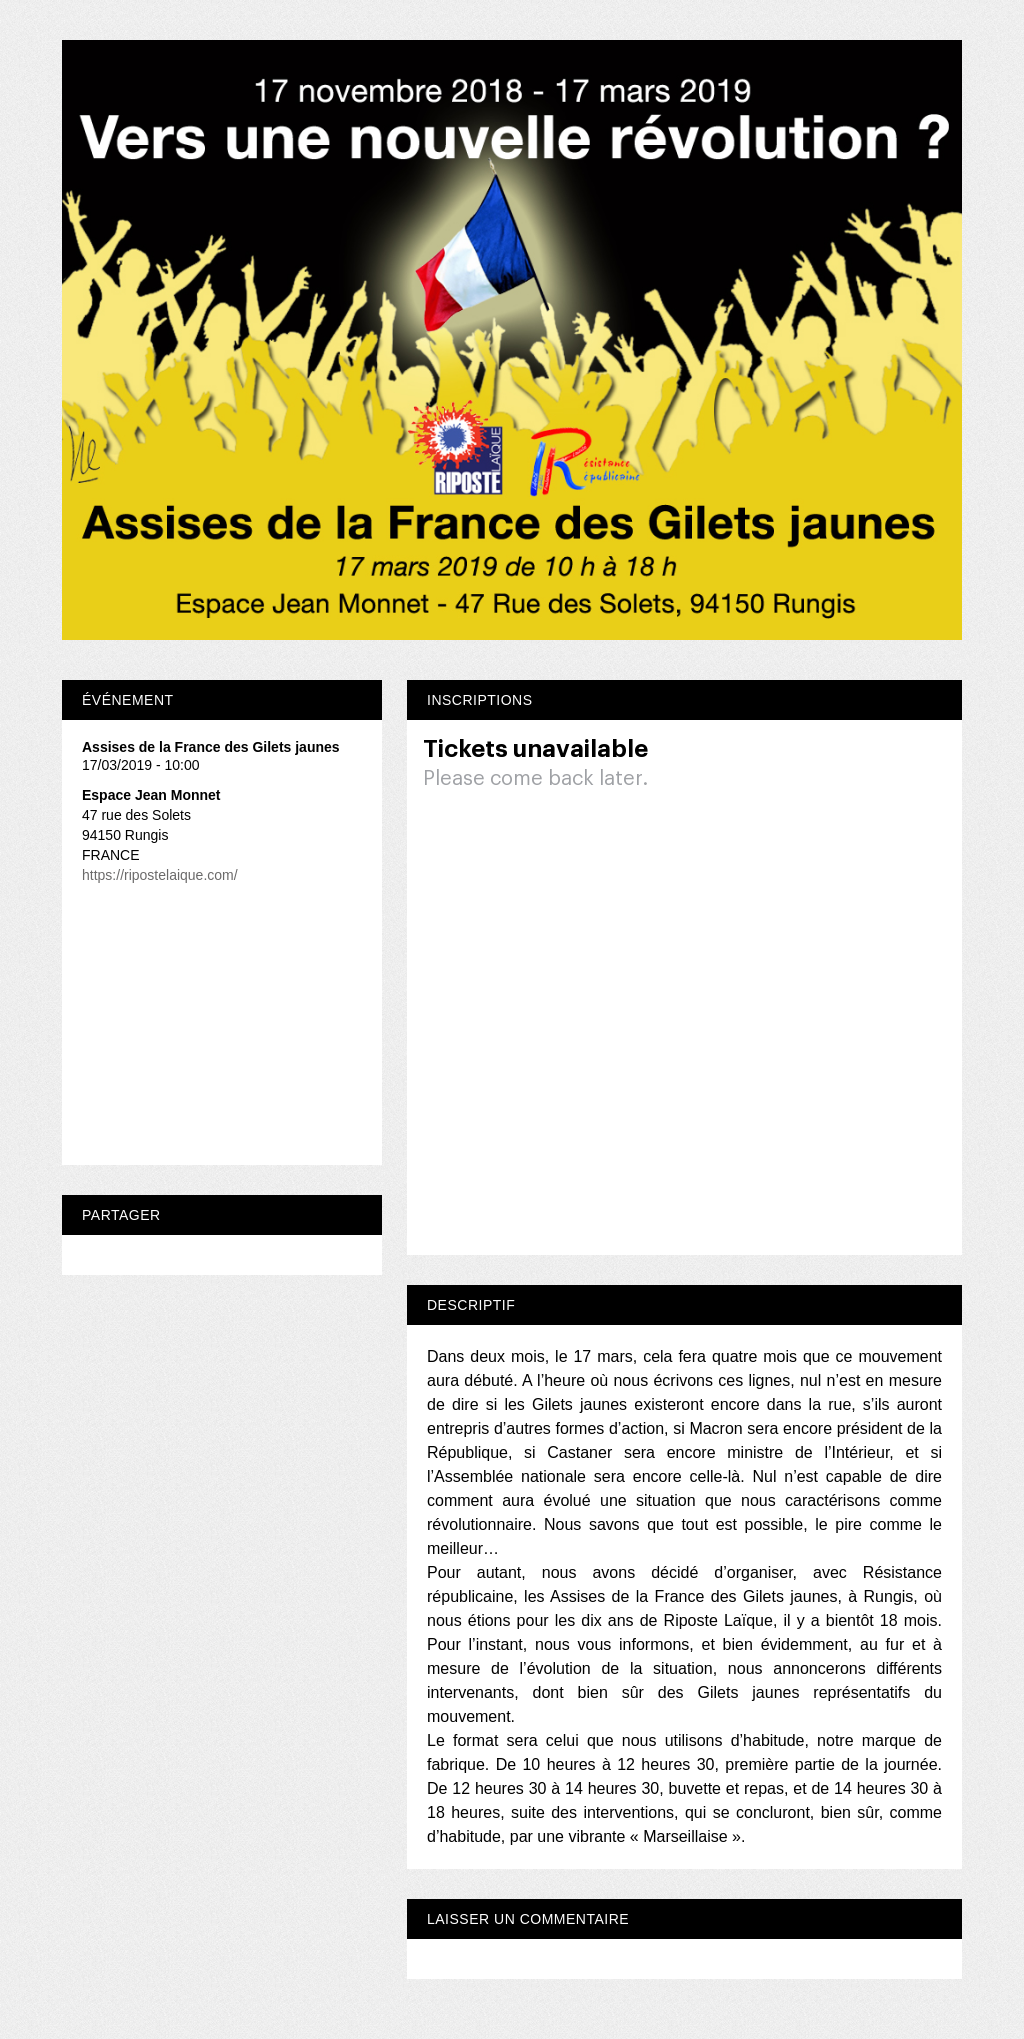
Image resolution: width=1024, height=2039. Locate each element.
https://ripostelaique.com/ (160, 875)
